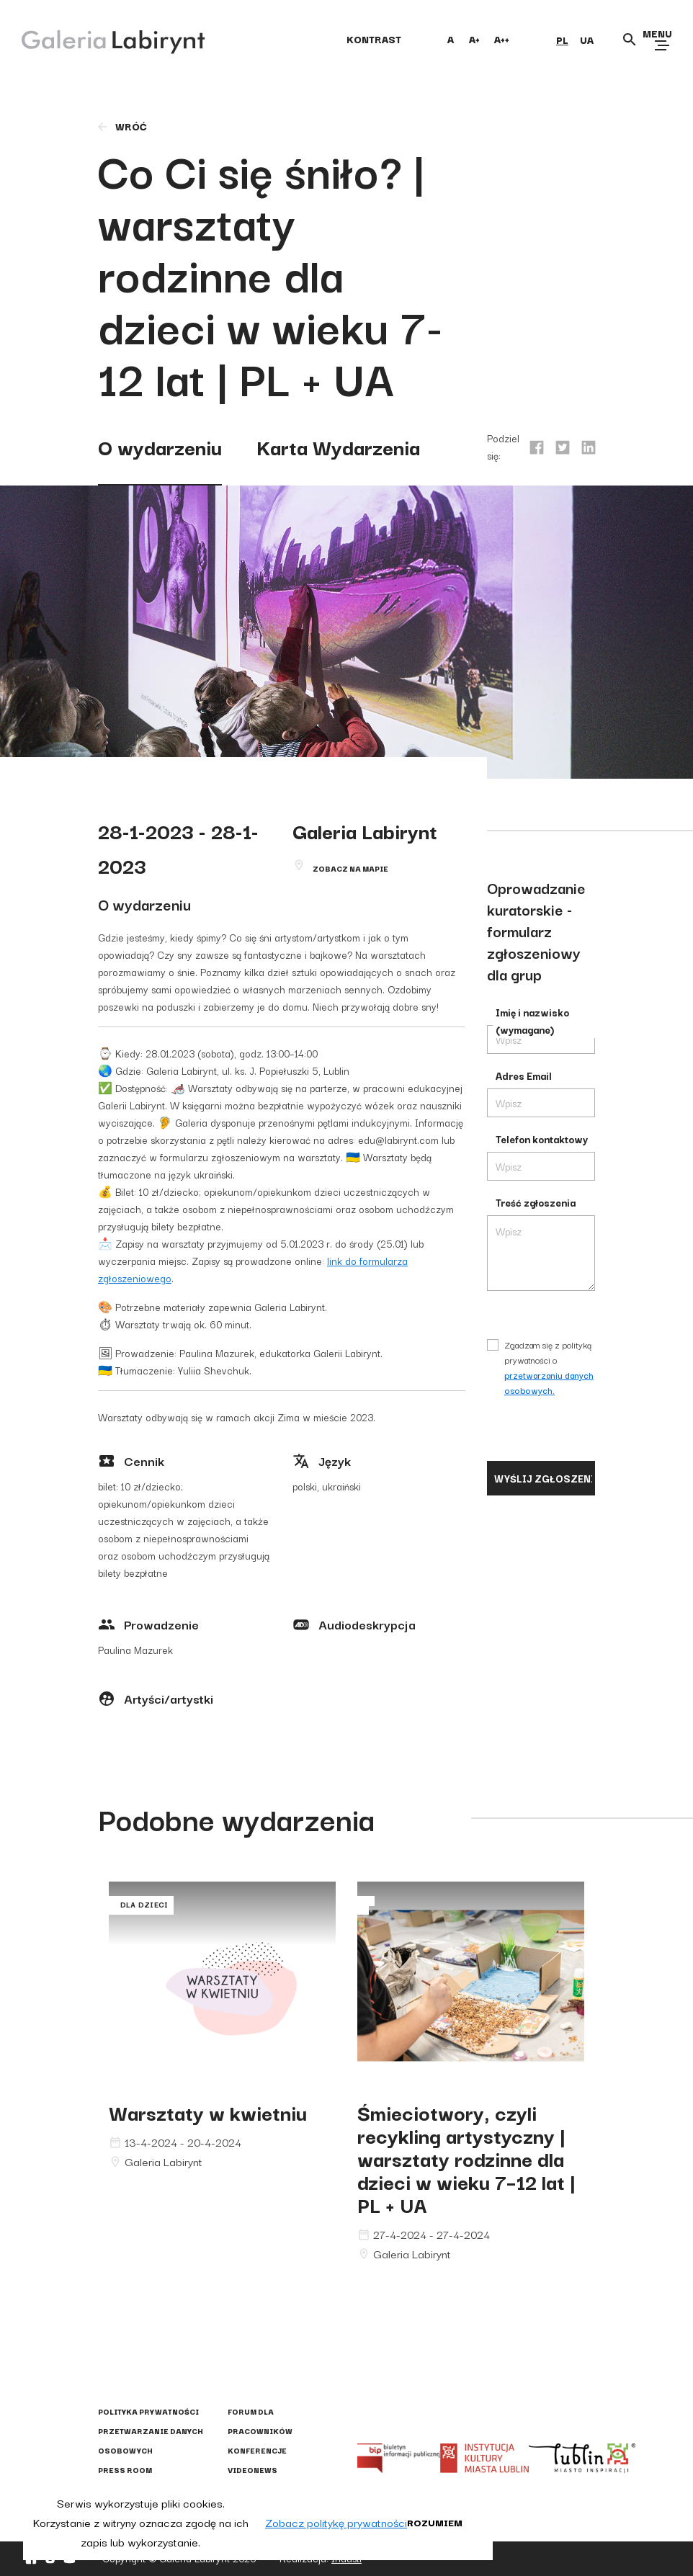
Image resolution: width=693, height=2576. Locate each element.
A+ (474, 39)
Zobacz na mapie (350, 868)
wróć (121, 126)
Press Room (125, 2470)
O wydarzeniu (160, 446)
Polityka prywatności (148, 2411)
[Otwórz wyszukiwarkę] (630, 39)
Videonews (252, 2470)
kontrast (373, 39)
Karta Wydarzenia (338, 446)
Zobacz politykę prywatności (336, 2522)
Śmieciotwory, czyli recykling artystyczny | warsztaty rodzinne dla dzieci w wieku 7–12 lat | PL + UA (466, 2157)
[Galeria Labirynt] (102, 39)
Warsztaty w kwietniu (208, 2111)
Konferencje (257, 2450)
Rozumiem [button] (434, 2522)
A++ (501, 39)
